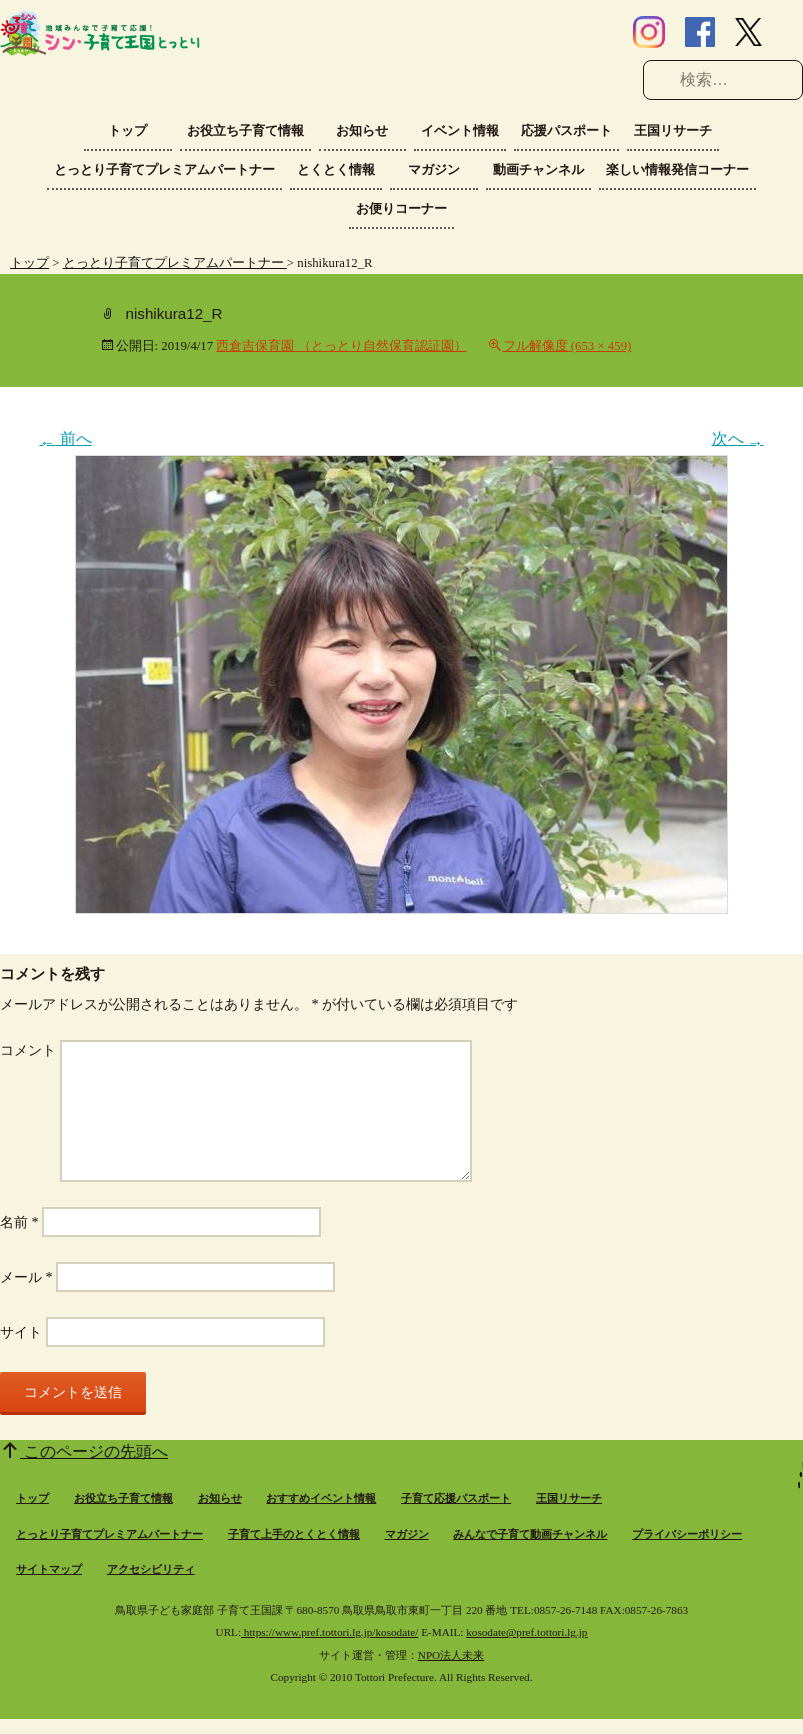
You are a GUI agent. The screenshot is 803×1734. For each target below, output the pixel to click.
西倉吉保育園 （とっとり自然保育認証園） (341, 346)
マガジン (434, 169)
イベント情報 (460, 130)
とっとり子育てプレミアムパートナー (164, 169)
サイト (21, 1332)
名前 (19, 1222)
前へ (66, 438)
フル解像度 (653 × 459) (567, 346)
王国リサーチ (673, 130)
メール (26, 1277)
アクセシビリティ (151, 1569)
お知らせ (362, 130)
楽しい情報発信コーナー (677, 169)
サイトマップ (49, 1569)
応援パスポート (566, 130)
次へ (738, 438)
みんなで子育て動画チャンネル (530, 1534)
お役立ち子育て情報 (245, 130)
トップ (127, 130)
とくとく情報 (336, 169)
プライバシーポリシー (687, 1534)
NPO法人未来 (451, 1655)
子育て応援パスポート (456, 1498)
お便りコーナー (401, 208)
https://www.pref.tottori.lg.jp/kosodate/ (329, 1632)
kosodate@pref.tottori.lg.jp (526, 1632)
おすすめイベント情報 (321, 1498)
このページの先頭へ (94, 1451)
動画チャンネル (538, 169)
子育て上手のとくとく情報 (294, 1534)
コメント (28, 1050)
